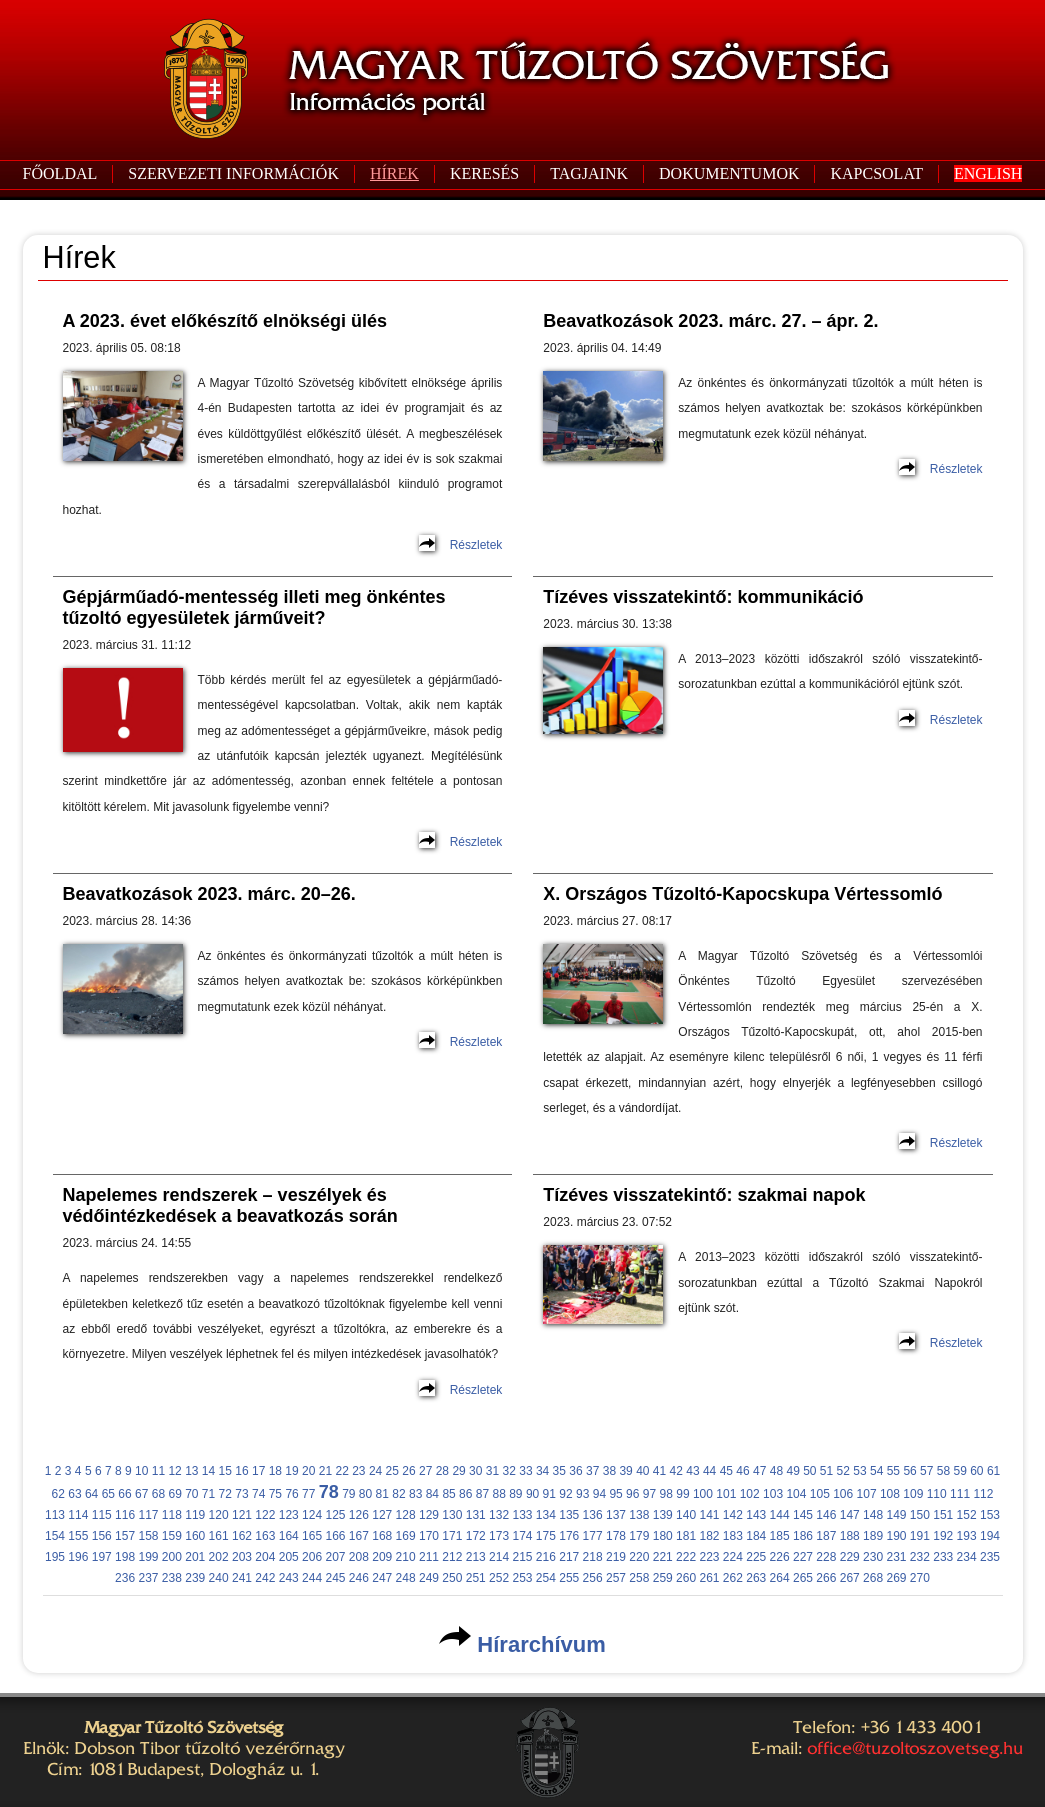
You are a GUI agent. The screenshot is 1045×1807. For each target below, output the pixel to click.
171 (452, 1536)
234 (967, 1557)
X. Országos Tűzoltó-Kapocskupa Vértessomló (742, 894)
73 (241, 1494)
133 (522, 1515)
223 (709, 1557)
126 (359, 1515)
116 (125, 1515)
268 (873, 1578)
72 (225, 1494)
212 (452, 1557)
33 (525, 1471)
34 (542, 1471)
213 (476, 1557)
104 (796, 1494)
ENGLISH (988, 173)
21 (325, 1471)
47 (759, 1471)
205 (289, 1557)
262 (733, 1578)
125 (335, 1515)
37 (592, 1471)
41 (659, 1471)
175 (546, 1536)
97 (649, 1494)
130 (452, 1515)
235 (990, 1557)
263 (756, 1578)
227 (803, 1557)
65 (108, 1494)
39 (625, 1471)
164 (289, 1536)
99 (682, 1494)
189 (873, 1536)
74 (258, 1494)
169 (406, 1536)
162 (242, 1536)
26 (408, 1471)
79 (348, 1494)
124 (312, 1515)
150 (920, 1515)
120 (219, 1515)
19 (291, 1471)
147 (850, 1515)
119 (195, 1515)
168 (382, 1536)
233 (943, 1557)
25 (392, 1471)
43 (692, 1471)
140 (686, 1515)
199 (148, 1557)
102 (750, 1494)
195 (55, 1557)
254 (546, 1578)
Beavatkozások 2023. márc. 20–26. (209, 894)
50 (809, 1471)
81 (382, 1494)
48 (776, 1471)
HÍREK (394, 173)
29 (458, 1471)
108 (890, 1494)
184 (756, 1536)
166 (335, 1536)
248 (406, 1578)
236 (125, 1578)
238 (172, 1578)
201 (195, 1557)
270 (920, 1578)
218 (593, 1557)
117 (148, 1515)
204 (265, 1557)
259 (663, 1578)
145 (803, 1515)
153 (990, 1515)
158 (148, 1536)
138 (639, 1515)
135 (569, 1515)
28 (442, 1471)
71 (208, 1494)
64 (91, 1494)
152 (967, 1515)
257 (616, 1578)
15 (225, 1471)
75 (275, 1494)
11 (158, 1471)
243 (289, 1578)
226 (780, 1557)
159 (172, 1536)
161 (219, 1536)
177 (593, 1536)
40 (642, 1471)
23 (358, 1471)
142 (733, 1515)
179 (639, 1536)
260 (686, 1578)
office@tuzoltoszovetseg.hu (915, 1748)
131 (476, 1515)
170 (429, 1536)
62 (58, 1494)
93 (582, 1494)
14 (208, 1471)
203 (242, 1557)
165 (312, 1536)
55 (893, 1471)
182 (709, 1536)
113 (55, 1515)
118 (172, 1515)
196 (78, 1557)
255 (569, 1578)
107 (867, 1494)
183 (733, 1536)
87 (482, 1494)
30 (475, 1471)
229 (850, 1557)
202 (219, 1557)
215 (522, 1557)
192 (943, 1536)
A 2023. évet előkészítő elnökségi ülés (225, 321)
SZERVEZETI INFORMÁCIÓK (233, 173)
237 (148, 1578)
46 (742, 1471)
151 (943, 1515)
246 (359, 1578)
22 (341, 1471)
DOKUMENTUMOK (729, 173)
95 (615, 1494)
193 (967, 1536)
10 (141, 1471)
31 (492, 1471)
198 (125, 1557)
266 (826, 1578)
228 (826, 1557)
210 (406, 1557)
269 (896, 1578)
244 (312, 1578)
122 (265, 1515)
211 (429, 1557)
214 (499, 1557)
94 (599, 1494)
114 (78, 1515)
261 (709, 1578)
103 (773, 1494)
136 (593, 1515)
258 (639, 1578)
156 (102, 1536)
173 (499, 1536)
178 (616, 1536)
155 (78, 1536)
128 (406, 1515)
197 (102, 1557)
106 (843, 1494)
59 (959, 1471)
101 (726, 1494)
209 (382, 1557)
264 (780, 1578)
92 (565, 1494)
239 (195, 1578)
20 (308, 1471)
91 (549, 1494)
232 (920, 1557)
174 (522, 1536)
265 (803, 1578)
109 (913, 1494)
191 (920, 1536)
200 (172, 1557)
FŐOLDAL (60, 173)
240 (219, 1578)
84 (432, 1494)
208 (359, 1557)
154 (55, 1536)
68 (158, 1494)
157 (125, 1536)
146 (826, 1515)
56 (909, 1471)
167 (359, 1536)
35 (559, 1471)
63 (74, 1494)
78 (329, 1492)
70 (191, 1494)
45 (726, 1471)
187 (826, 1536)
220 (639, 1557)
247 (382, 1578)
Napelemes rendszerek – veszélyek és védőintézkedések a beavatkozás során (230, 1205)
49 (792, 1471)
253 (522, 1578)
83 (415, 1494)
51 (826, 1471)
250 (452, 1578)
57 (926, 1471)
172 (476, 1536)
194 (990, 1536)
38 (609, 1471)
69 (174, 1494)
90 (532, 1494)
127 (382, 1515)
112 (983, 1494)
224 (733, 1557)
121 (242, 1515)
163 (265, 1536)
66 (124, 1494)
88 (498, 1494)
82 (398, 1494)
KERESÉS (484, 173)
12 (174, 1471)
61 (993, 1471)
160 (195, 1536)
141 (709, 1515)
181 (686, 1536)
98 (666, 1494)
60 (976, 1471)
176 (569, 1536)
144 (780, 1515)
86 (465, 1494)
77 (308, 1494)
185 (780, 1536)
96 (632, 1494)
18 (275, 1471)
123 (289, 1515)
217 (569, 1557)
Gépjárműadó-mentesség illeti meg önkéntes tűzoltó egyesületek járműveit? (254, 607)
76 (291, 1494)
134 (546, 1515)
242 (265, 1578)
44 (709, 1471)
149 (896, 1515)
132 (499, 1515)
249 (429, 1578)
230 (873, 1557)
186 (803, 1536)
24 (375, 1471)
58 (943, 1471)
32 (509, 1471)
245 (335, 1578)
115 (102, 1515)
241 (242, 1578)
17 (258, 1471)
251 (476, 1578)
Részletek (476, 545)
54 (876, 1471)
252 (499, 1578)
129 (429, 1515)
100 (703, 1494)
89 (515, 1494)
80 (365, 1494)
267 (850, 1578)
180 (663, 1536)
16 (241, 1471)
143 (756, 1515)
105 (820, 1494)
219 (616, 1557)
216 (546, 1557)
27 (425, 1471)
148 (873, 1515)
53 (859, 1471)
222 (686, 1557)
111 (960, 1494)
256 (593, 1578)
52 (843, 1471)
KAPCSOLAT (876, 173)
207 (335, 1557)
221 (663, 1557)
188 (850, 1536)
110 (937, 1494)
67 (141, 1494)
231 (896, 1557)
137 (616, 1515)
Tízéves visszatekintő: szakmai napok (704, 1195)
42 (676, 1471)
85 (448, 1494)
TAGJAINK (589, 173)
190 (896, 1536)
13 (191, 1471)
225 (756, 1557)
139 (663, 1515)
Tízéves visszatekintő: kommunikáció (703, 597)
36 (575, 1471)
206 (312, 1557)
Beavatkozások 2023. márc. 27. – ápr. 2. (710, 321)
